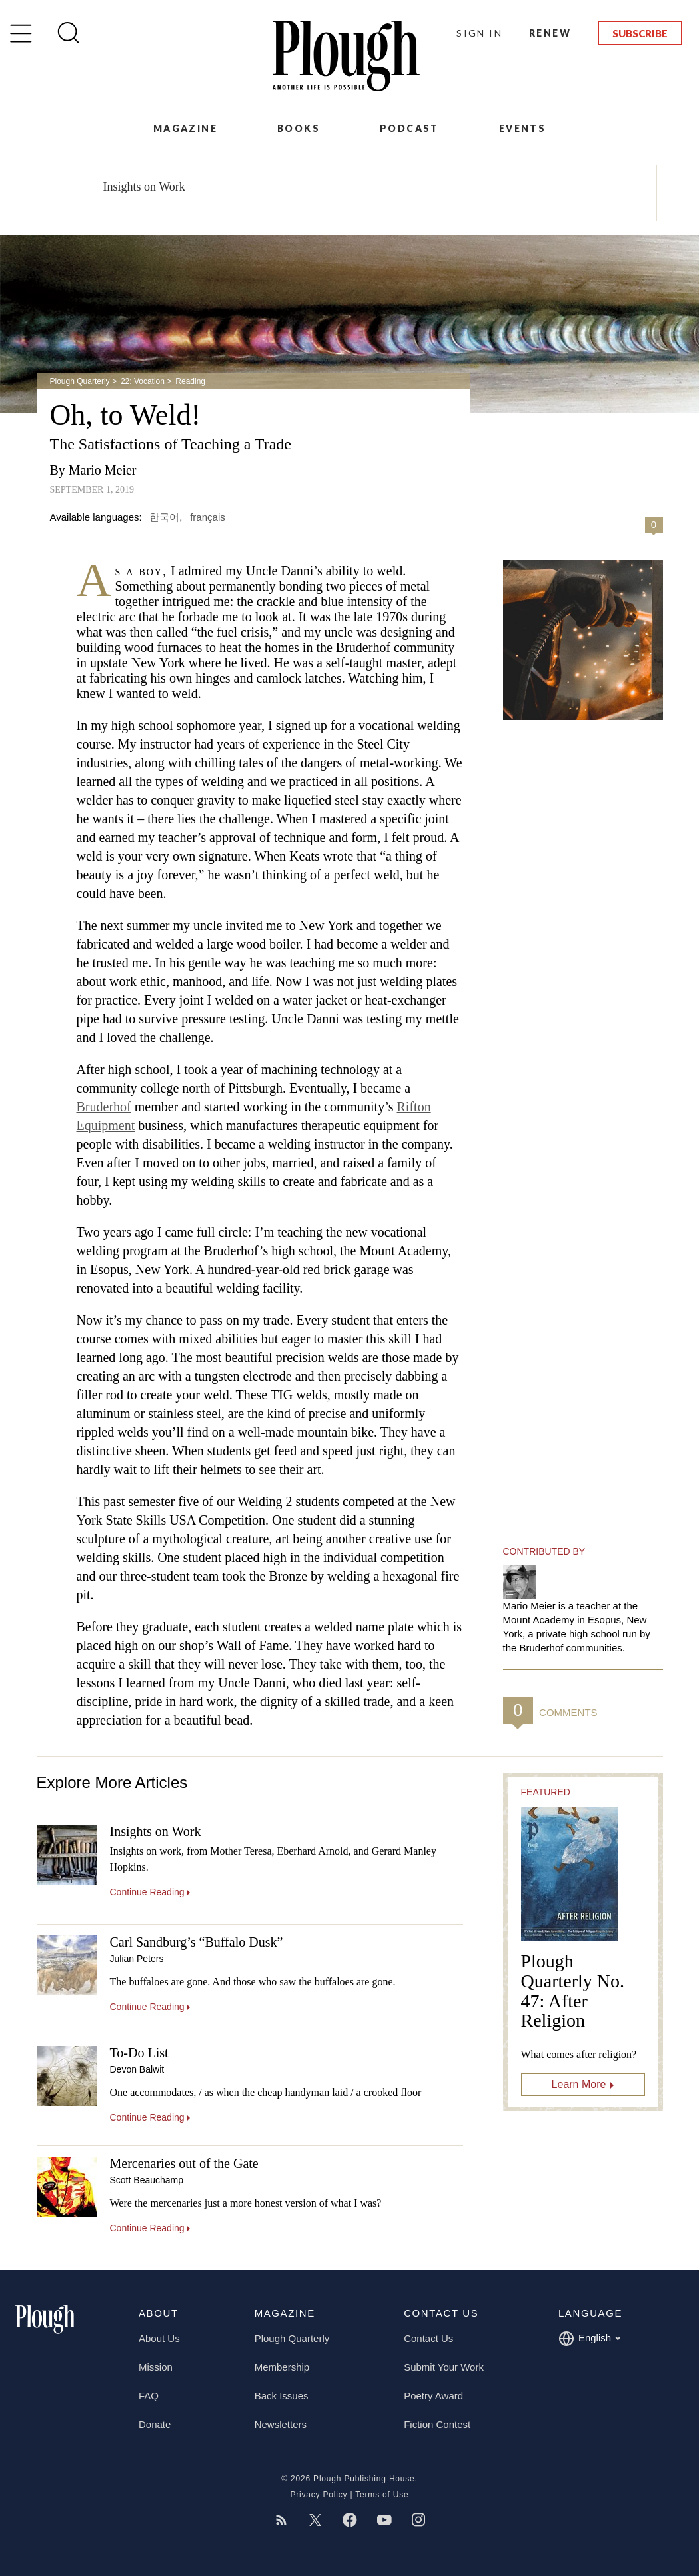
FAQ (149, 2395)
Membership (282, 2367)
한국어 (164, 517)
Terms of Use (381, 2494)
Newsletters (281, 2424)
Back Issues (282, 2395)
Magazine (185, 128)
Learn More (579, 2084)
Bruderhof (104, 1106)
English (589, 2339)
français (207, 517)
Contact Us (428, 2338)
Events (522, 128)
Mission (156, 2367)
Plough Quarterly (80, 381)
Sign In (479, 33)
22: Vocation (143, 381)
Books (298, 128)
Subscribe (640, 33)
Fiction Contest (437, 2424)
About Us (159, 2338)
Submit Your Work (444, 2367)
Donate (155, 2424)
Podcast (409, 128)
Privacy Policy (318, 2494)
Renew (550, 33)
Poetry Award (433, 2395)
